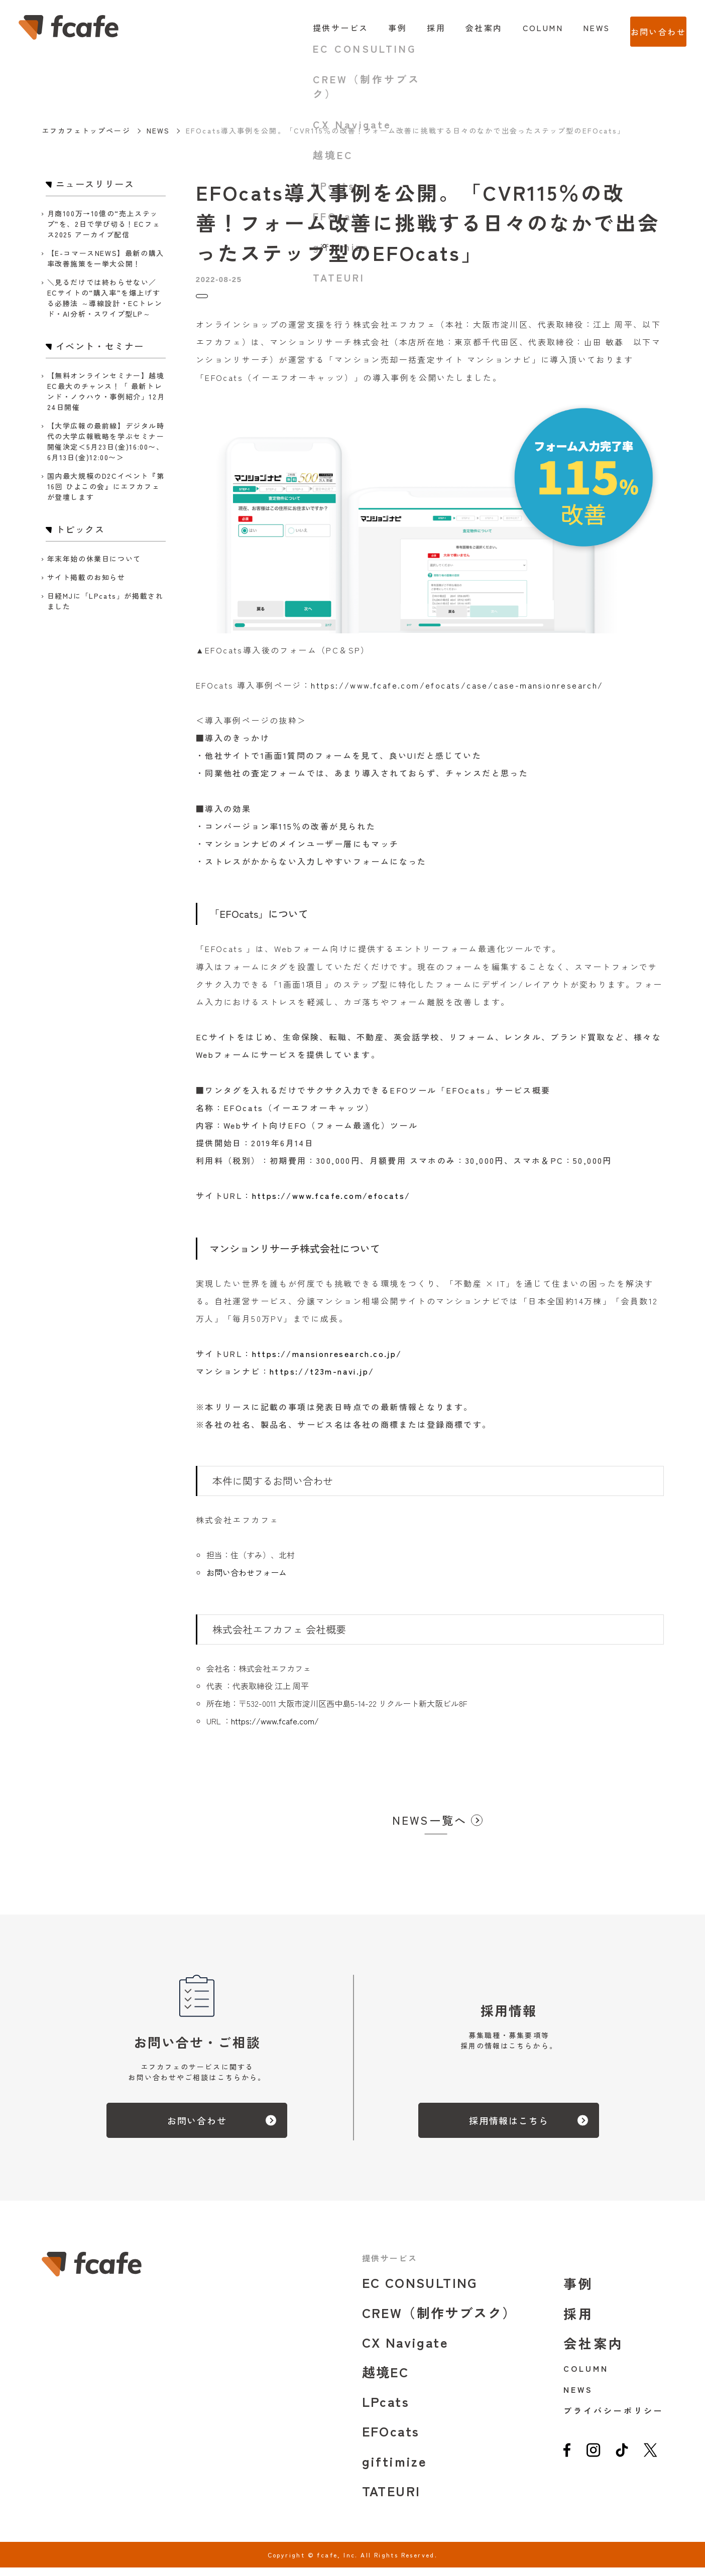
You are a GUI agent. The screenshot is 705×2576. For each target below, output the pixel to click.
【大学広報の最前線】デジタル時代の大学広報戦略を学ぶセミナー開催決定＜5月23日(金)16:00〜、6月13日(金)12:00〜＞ (106, 441)
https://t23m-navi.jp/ (322, 1380)
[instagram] (593, 2462)
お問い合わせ (647, 28)
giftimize (394, 2469)
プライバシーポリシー (613, 2419)
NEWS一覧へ (429, 1828)
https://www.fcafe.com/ (275, 1729)
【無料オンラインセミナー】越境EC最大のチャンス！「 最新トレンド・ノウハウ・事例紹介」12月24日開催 (106, 391)
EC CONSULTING (420, 2290)
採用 (416, 28)
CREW (439, 2321)
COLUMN (522, 28)
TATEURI (391, 2499)
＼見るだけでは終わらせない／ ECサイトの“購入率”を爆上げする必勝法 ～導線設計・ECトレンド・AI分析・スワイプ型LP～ (105, 298)
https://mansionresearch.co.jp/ (327, 1362)
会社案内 (463, 28)
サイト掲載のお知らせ (86, 577)
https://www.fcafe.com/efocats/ (331, 1204)
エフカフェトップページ (86, 130)
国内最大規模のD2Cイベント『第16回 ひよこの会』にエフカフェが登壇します (106, 486)
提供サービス (319, 28)
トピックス (217, 300)
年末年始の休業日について (94, 559)
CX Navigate (405, 2350)
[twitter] (650, 2462)
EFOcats (391, 2439)
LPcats (385, 2409)
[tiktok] (622, 2462)
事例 (377, 28)
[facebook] (567, 2462)
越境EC (385, 2380)
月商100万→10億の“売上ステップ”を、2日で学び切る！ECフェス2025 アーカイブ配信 (104, 223)
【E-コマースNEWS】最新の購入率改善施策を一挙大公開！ (105, 258)
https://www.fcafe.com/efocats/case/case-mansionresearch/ (457, 694)
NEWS (576, 28)
